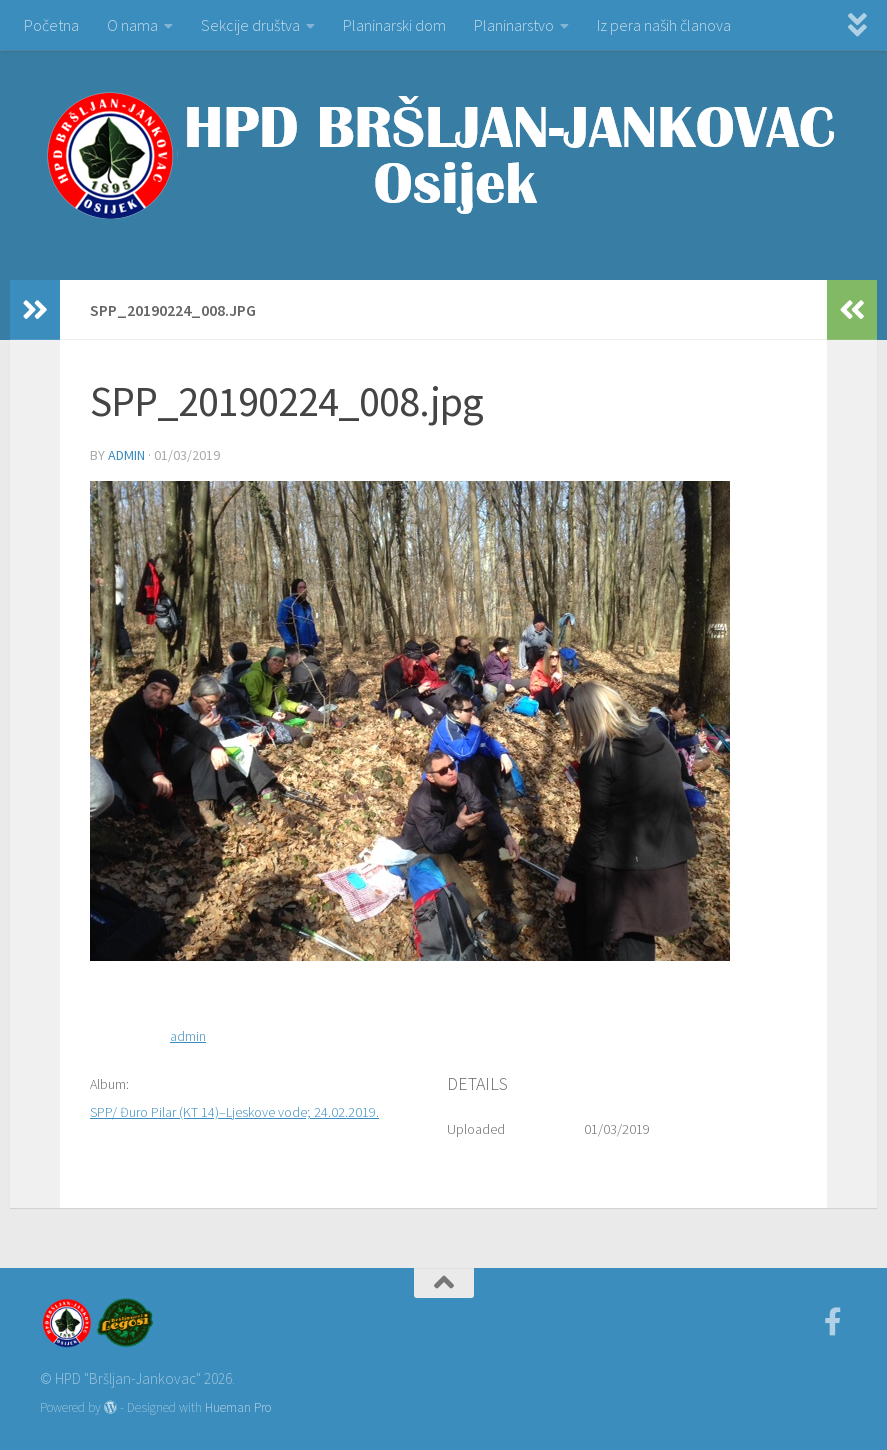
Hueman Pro (238, 1407)
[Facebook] (833, 1322)
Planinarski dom (394, 25)
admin (126, 455)
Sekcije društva (250, 25)
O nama (132, 25)
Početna (51, 25)
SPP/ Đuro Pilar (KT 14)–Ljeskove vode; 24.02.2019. (234, 1112)
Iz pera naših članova (664, 25)
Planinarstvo (514, 25)
